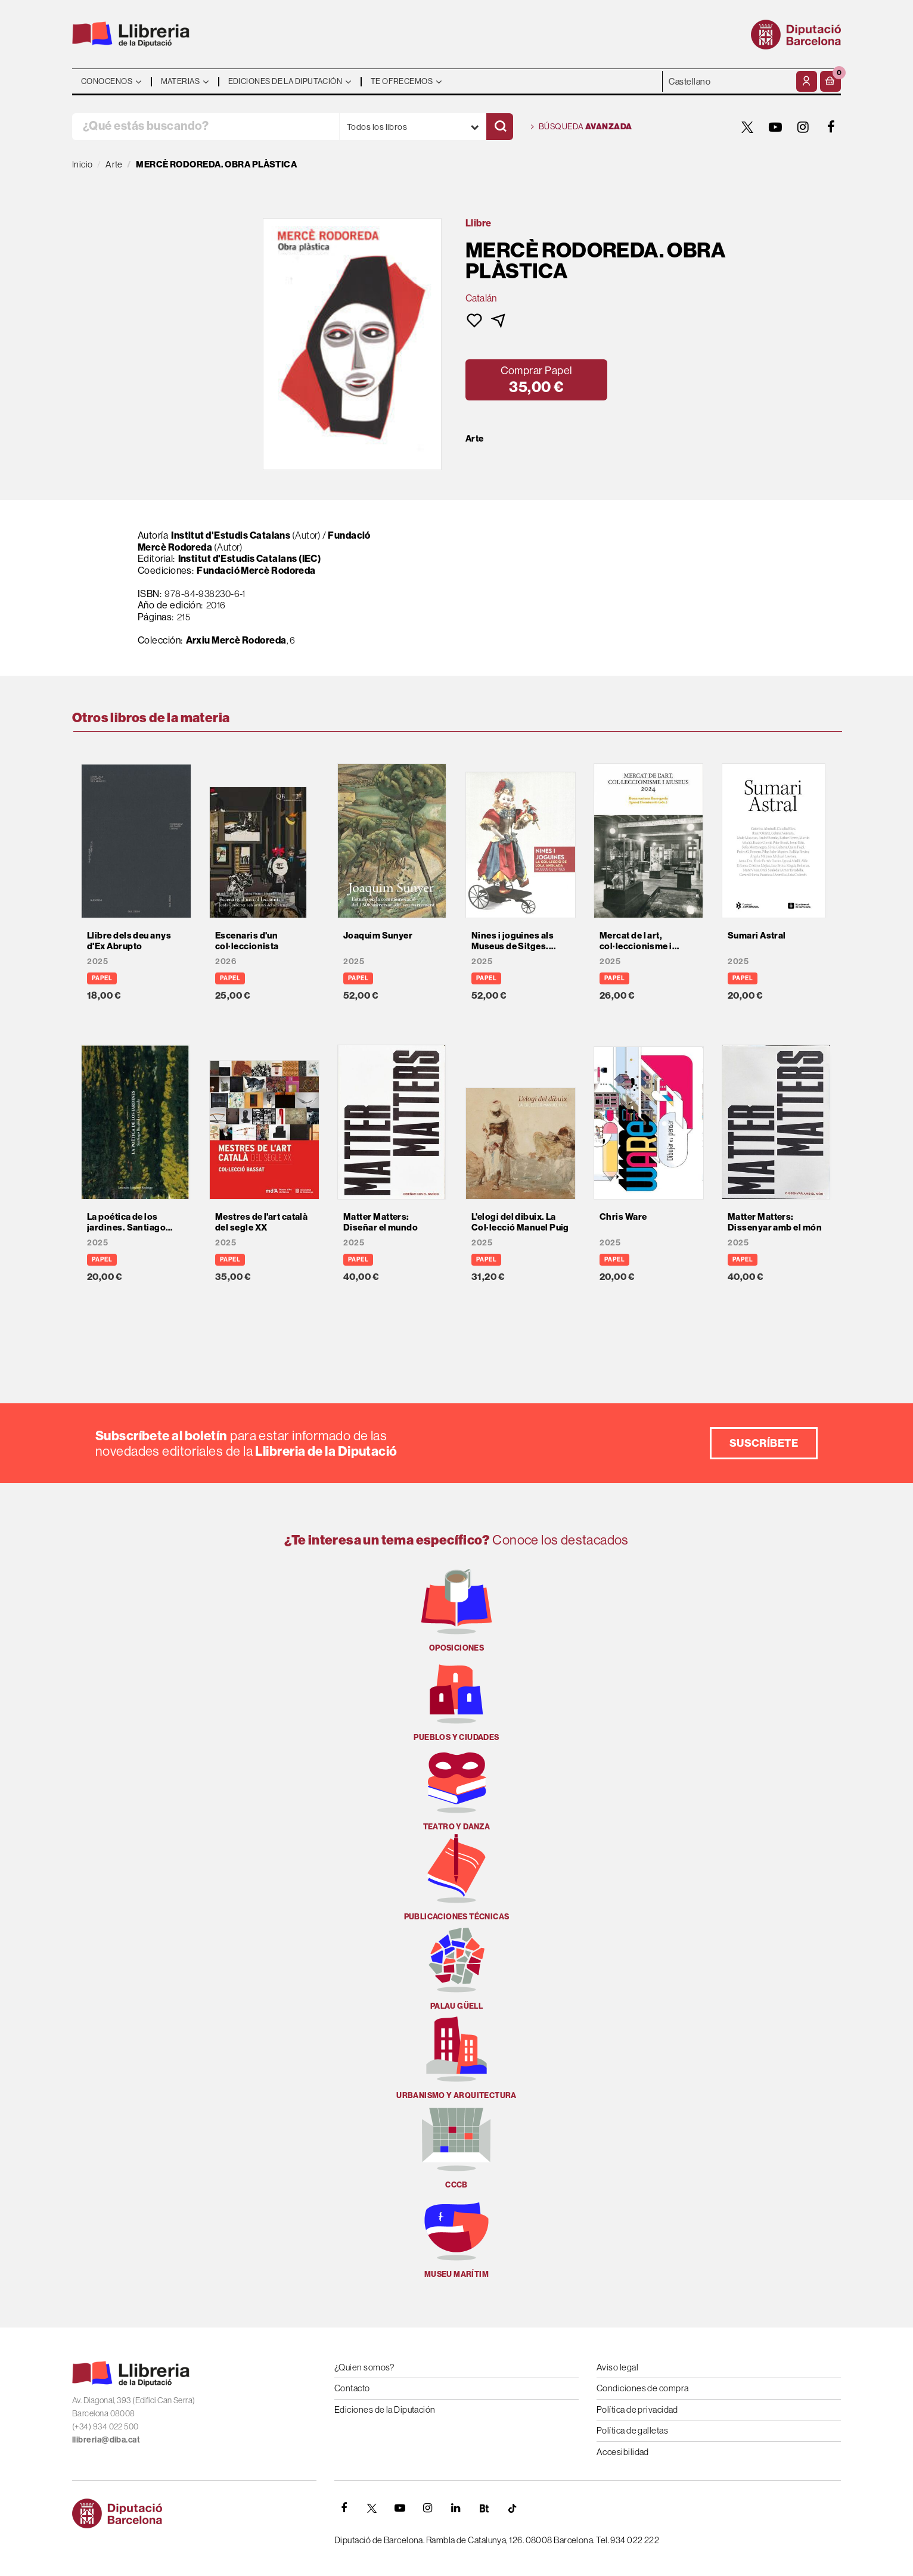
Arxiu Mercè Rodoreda (236, 640)
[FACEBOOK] (831, 126)
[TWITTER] (747, 126)
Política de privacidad (637, 2409)
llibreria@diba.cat (106, 2440)
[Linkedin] (455, 2508)
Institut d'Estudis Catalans (230, 535)
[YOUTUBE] (775, 126)
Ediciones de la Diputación (385, 2409)
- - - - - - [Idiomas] (728, 81)
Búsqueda (581, 127)
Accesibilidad (623, 2452)
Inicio (82, 164)
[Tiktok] (511, 2508)
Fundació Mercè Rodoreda (256, 570)
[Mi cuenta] (806, 81)
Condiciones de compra (642, 2388)
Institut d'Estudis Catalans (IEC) (249, 558)
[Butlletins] (483, 2508)
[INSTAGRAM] (803, 126)
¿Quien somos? (364, 2367)
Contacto (352, 2388)
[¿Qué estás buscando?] (205, 126)
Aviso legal (617, 2367)
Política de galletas (632, 2430)
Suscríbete (764, 1443)
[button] (830, 81)
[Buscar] (499, 126)
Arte (474, 438)
